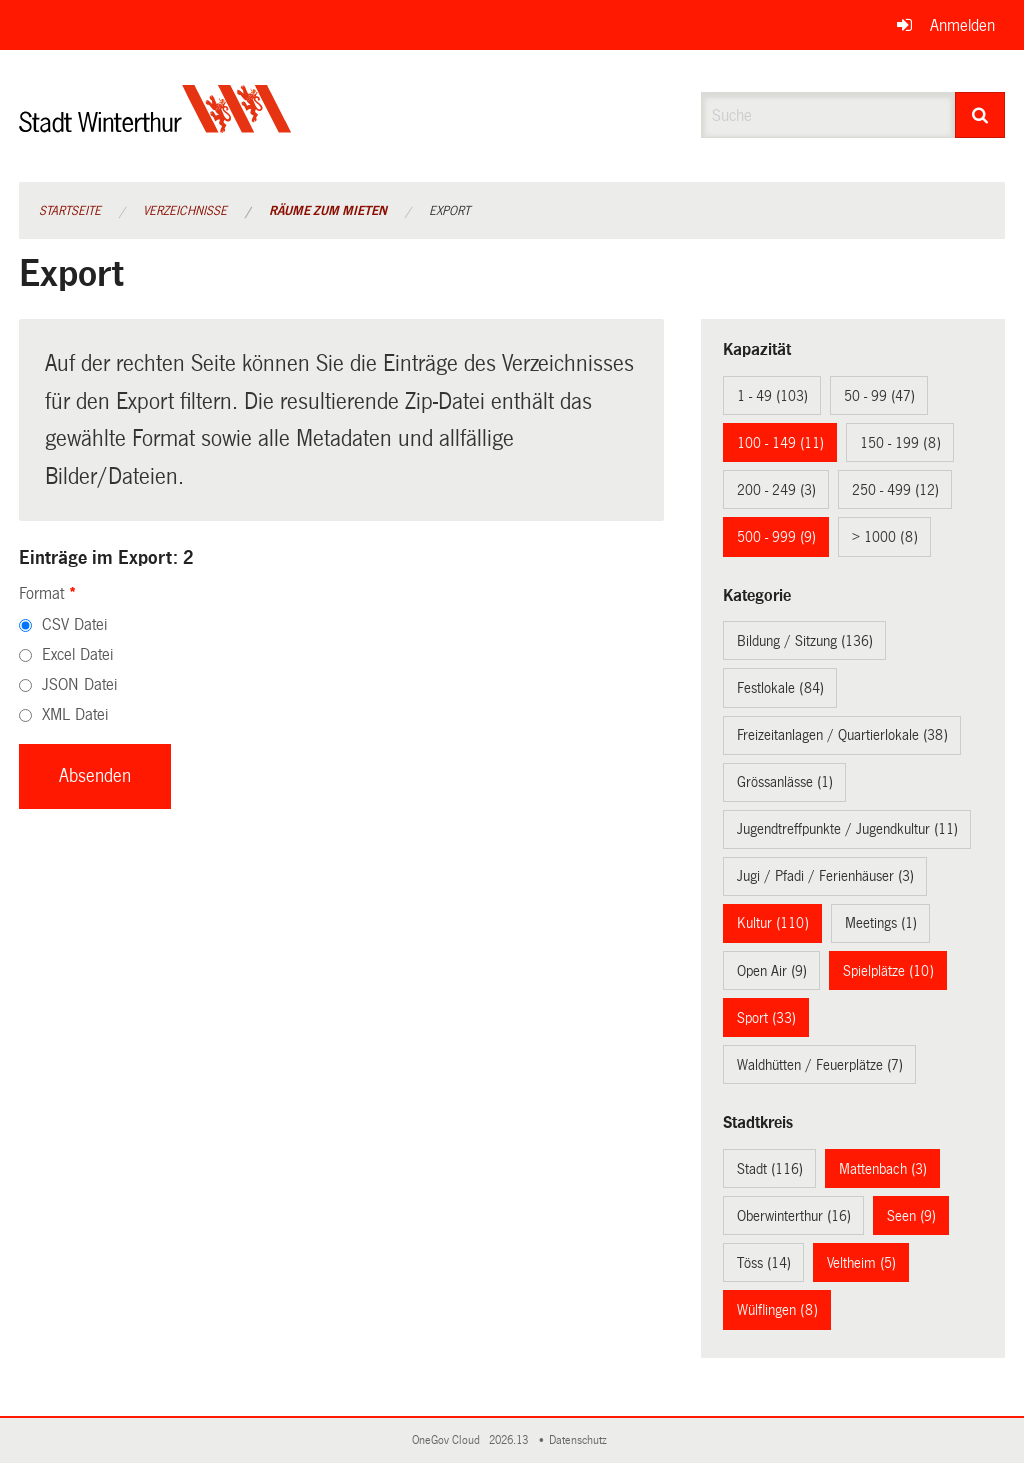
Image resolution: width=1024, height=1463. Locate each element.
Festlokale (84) (780, 688)
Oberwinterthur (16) (794, 1216)
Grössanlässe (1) (785, 782)
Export (449, 211)
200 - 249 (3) (776, 490)
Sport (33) (766, 1018)
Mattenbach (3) (883, 1169)
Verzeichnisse (185, 211)
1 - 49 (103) (772, 396)
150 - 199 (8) (900, 443)
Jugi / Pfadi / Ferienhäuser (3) (825, 876)
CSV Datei (74, 624)
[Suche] (980, 115)
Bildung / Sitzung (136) (805, 641)
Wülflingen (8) (777, 1310)
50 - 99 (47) (879, 396)
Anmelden (962, 25)
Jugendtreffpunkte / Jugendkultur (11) (847, 829)
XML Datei (75, 714)
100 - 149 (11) (780, 443)
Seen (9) (911, 1216)
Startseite (70, 211)
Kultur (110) (773, 923)
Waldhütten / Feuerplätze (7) (820, 1065)
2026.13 (510, 1440)
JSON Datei (79, 684)
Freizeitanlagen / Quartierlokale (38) (842, 735)
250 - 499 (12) (895, 490)
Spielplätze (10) (888, 971)
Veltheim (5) (861, 1263)
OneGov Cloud (449, 1440)
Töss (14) (764, 1263)
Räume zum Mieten (328, 211)
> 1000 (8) (885, 537)
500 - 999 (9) (776, 537)
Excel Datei (77, 654)
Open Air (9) (772, 971)
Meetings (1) (881, 923)
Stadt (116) (770, 1169)
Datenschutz (581, 1440)
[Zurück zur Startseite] (155, 125)
